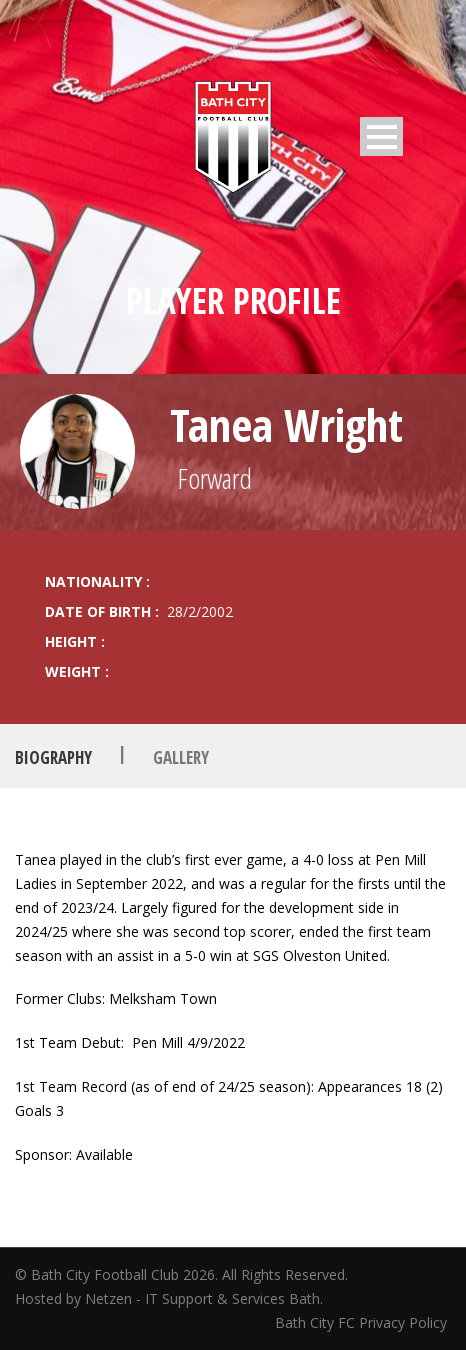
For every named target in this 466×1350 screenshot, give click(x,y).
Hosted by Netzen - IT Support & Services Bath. (169, 1298)
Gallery (181, 756)
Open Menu (381, 136)
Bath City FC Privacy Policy (363, 1322)
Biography (53, 756)
